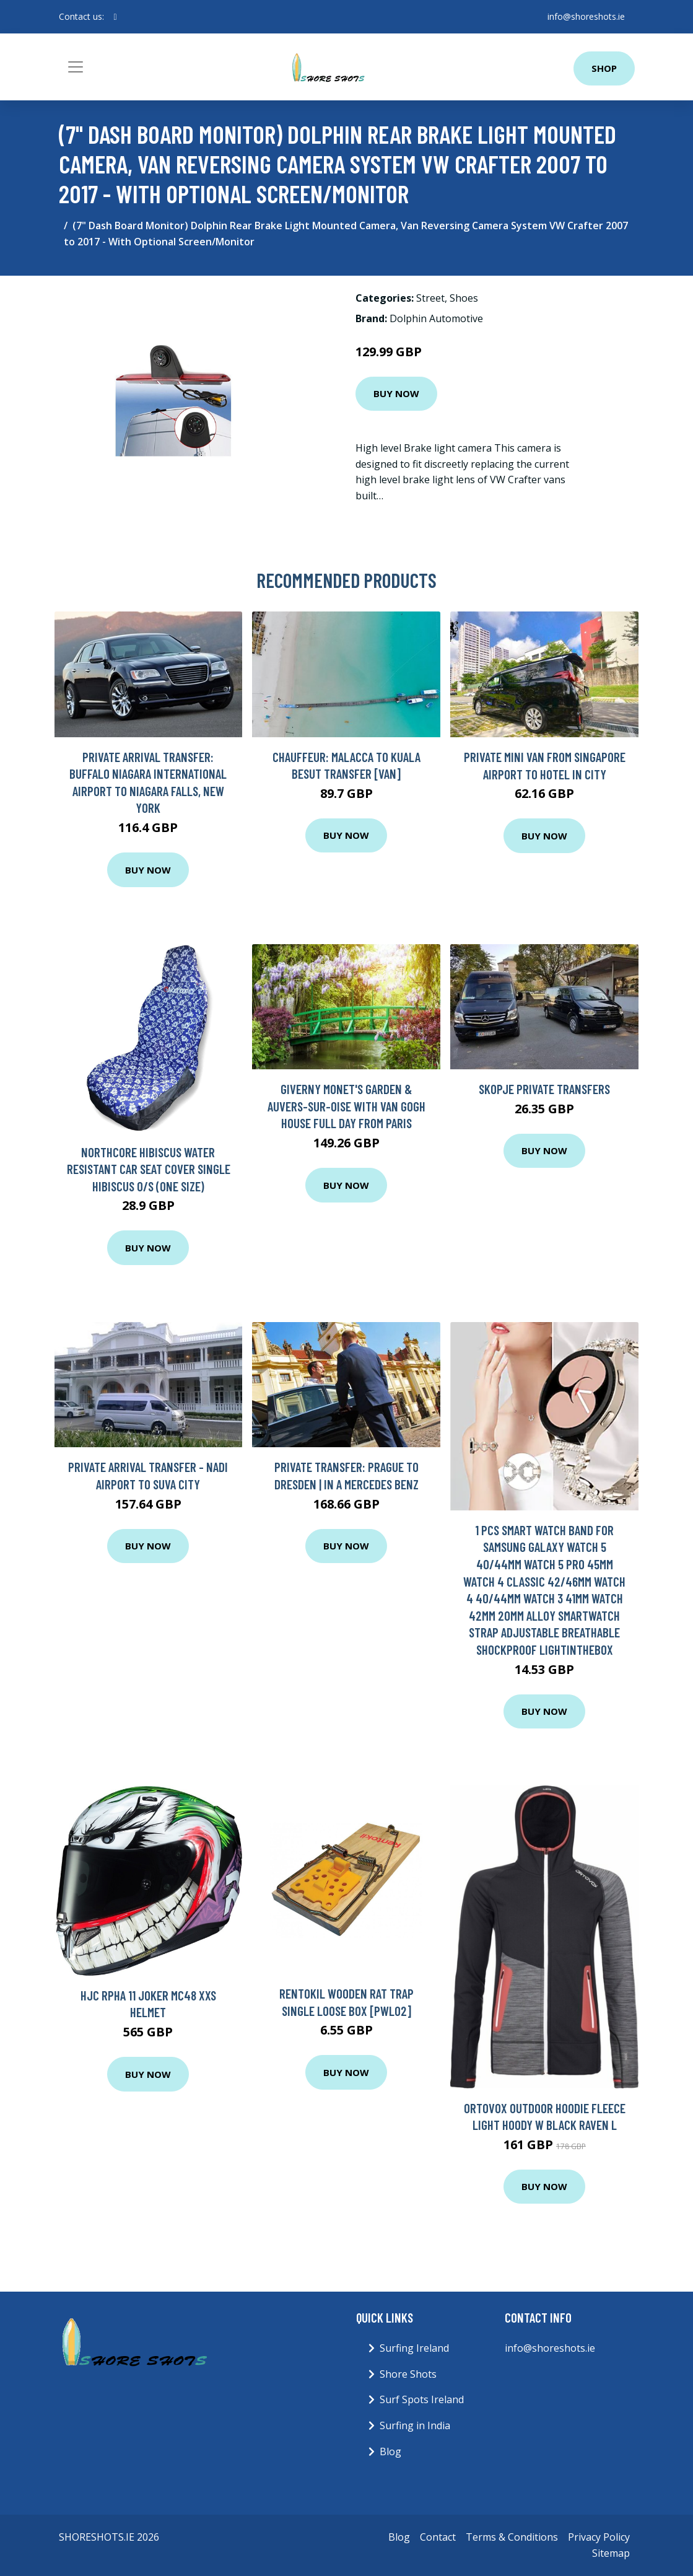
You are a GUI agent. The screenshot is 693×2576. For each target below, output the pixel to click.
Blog (390, 2451)
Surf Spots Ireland (422, 2399)
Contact (438, 2537)
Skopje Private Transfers (544, 1089)
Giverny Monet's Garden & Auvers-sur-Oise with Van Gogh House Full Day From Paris (346, 1106)
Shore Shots (408, 2374)
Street (430, 298)
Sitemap (611, 2553)
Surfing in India (415, 2425)
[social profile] (115, 16)
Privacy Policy (599, 2537)
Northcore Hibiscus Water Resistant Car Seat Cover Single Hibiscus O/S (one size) (148, 1169)
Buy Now (396, 393)
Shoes (464, 298)
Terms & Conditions (512, 2537)
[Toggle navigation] (75, 67)
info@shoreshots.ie (586, 16)
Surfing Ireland (414, 2348)
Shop (604, 68)
